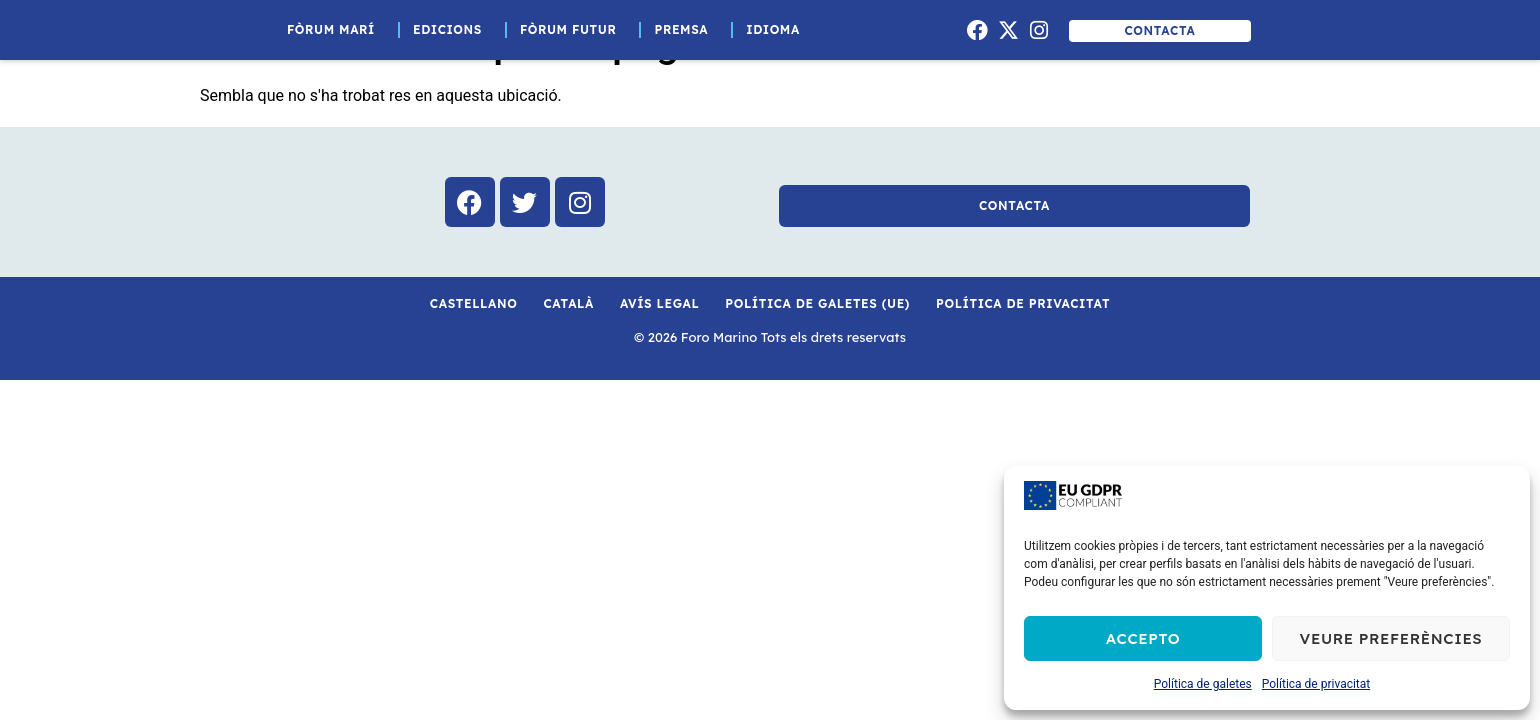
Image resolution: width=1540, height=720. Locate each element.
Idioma (778, 30)
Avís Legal (659, 303)
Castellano (474, 303)
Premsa (686, 30)
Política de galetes (1203, 684)
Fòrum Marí (336, 30)
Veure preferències (1391, 638)
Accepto (1143, 638)
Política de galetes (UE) (817, 303)
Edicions (452, 30)
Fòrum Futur (573, 30)
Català (568, 303)
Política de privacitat (1316, 684)
